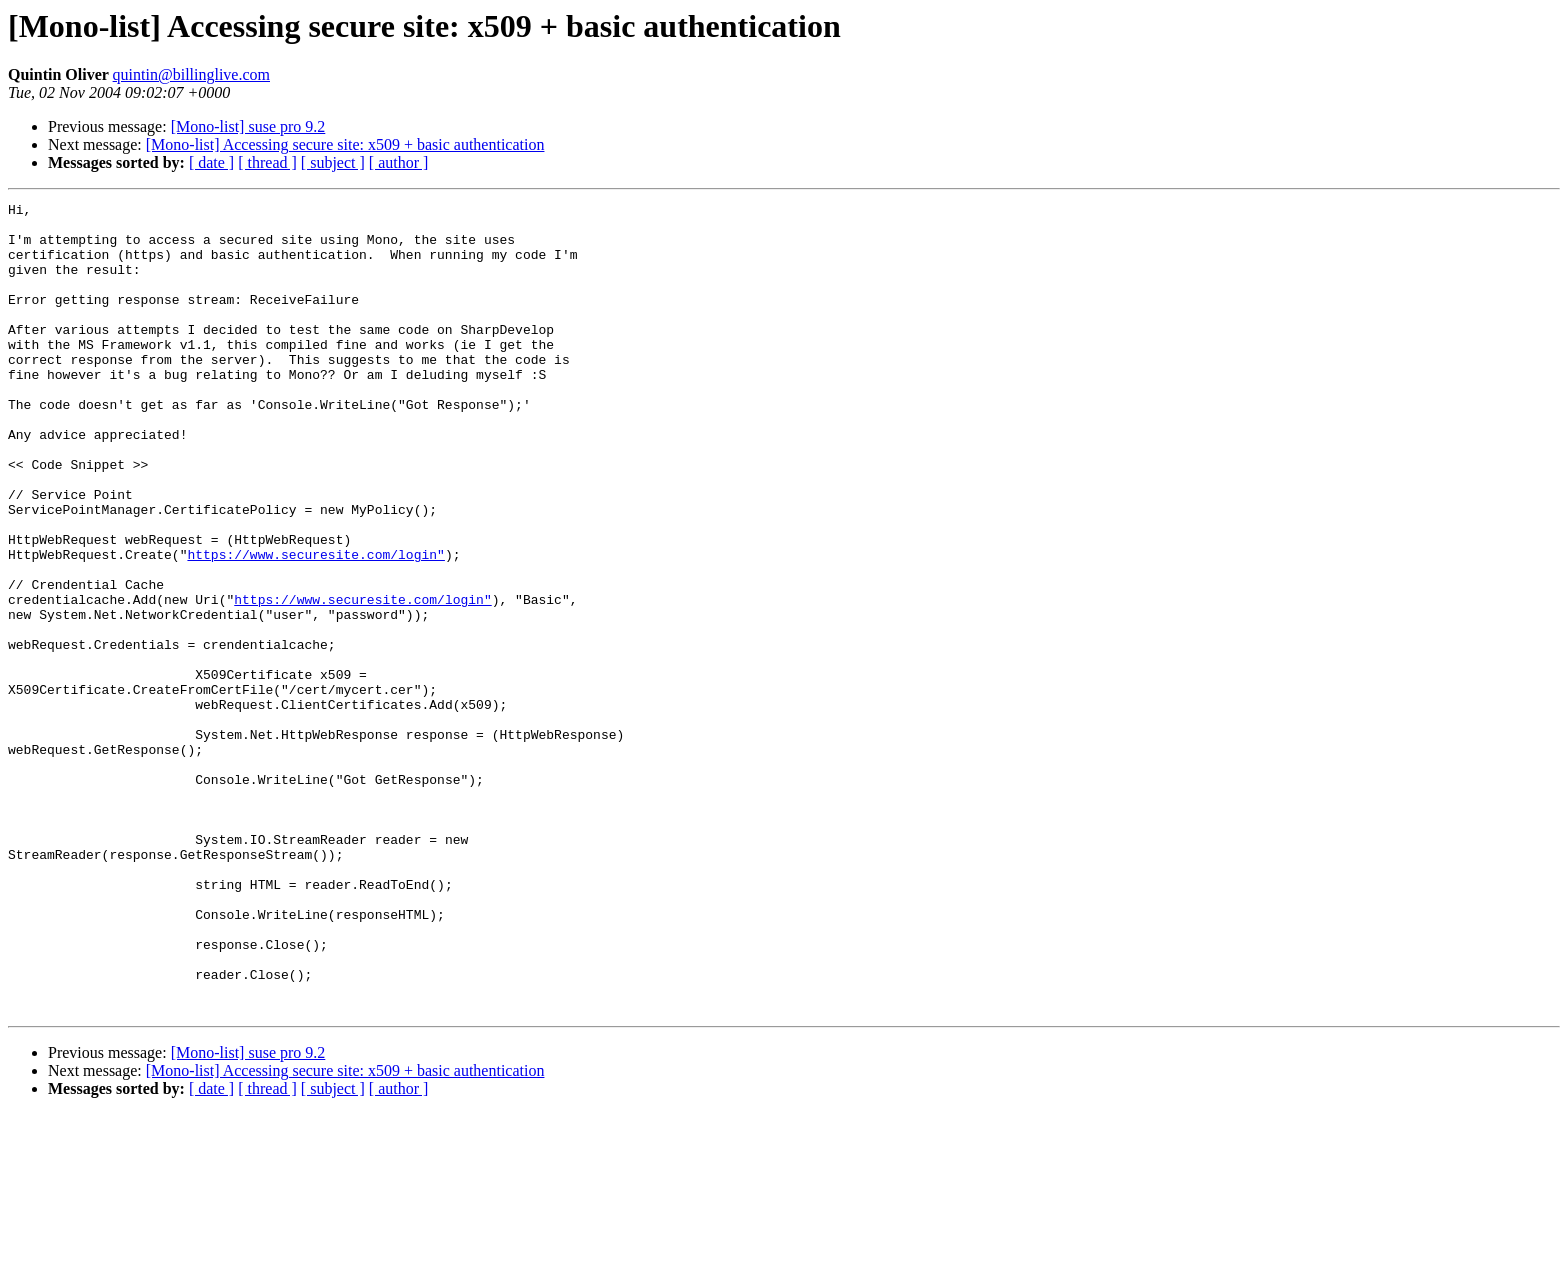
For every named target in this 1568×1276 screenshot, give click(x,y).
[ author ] (399, 162)
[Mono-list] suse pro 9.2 (248, 126)
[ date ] (211, 162)
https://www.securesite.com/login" (315, 626)
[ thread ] (267, 162)
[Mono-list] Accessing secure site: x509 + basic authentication (345, 144)
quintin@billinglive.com (191, 74)
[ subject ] (333, 162)
